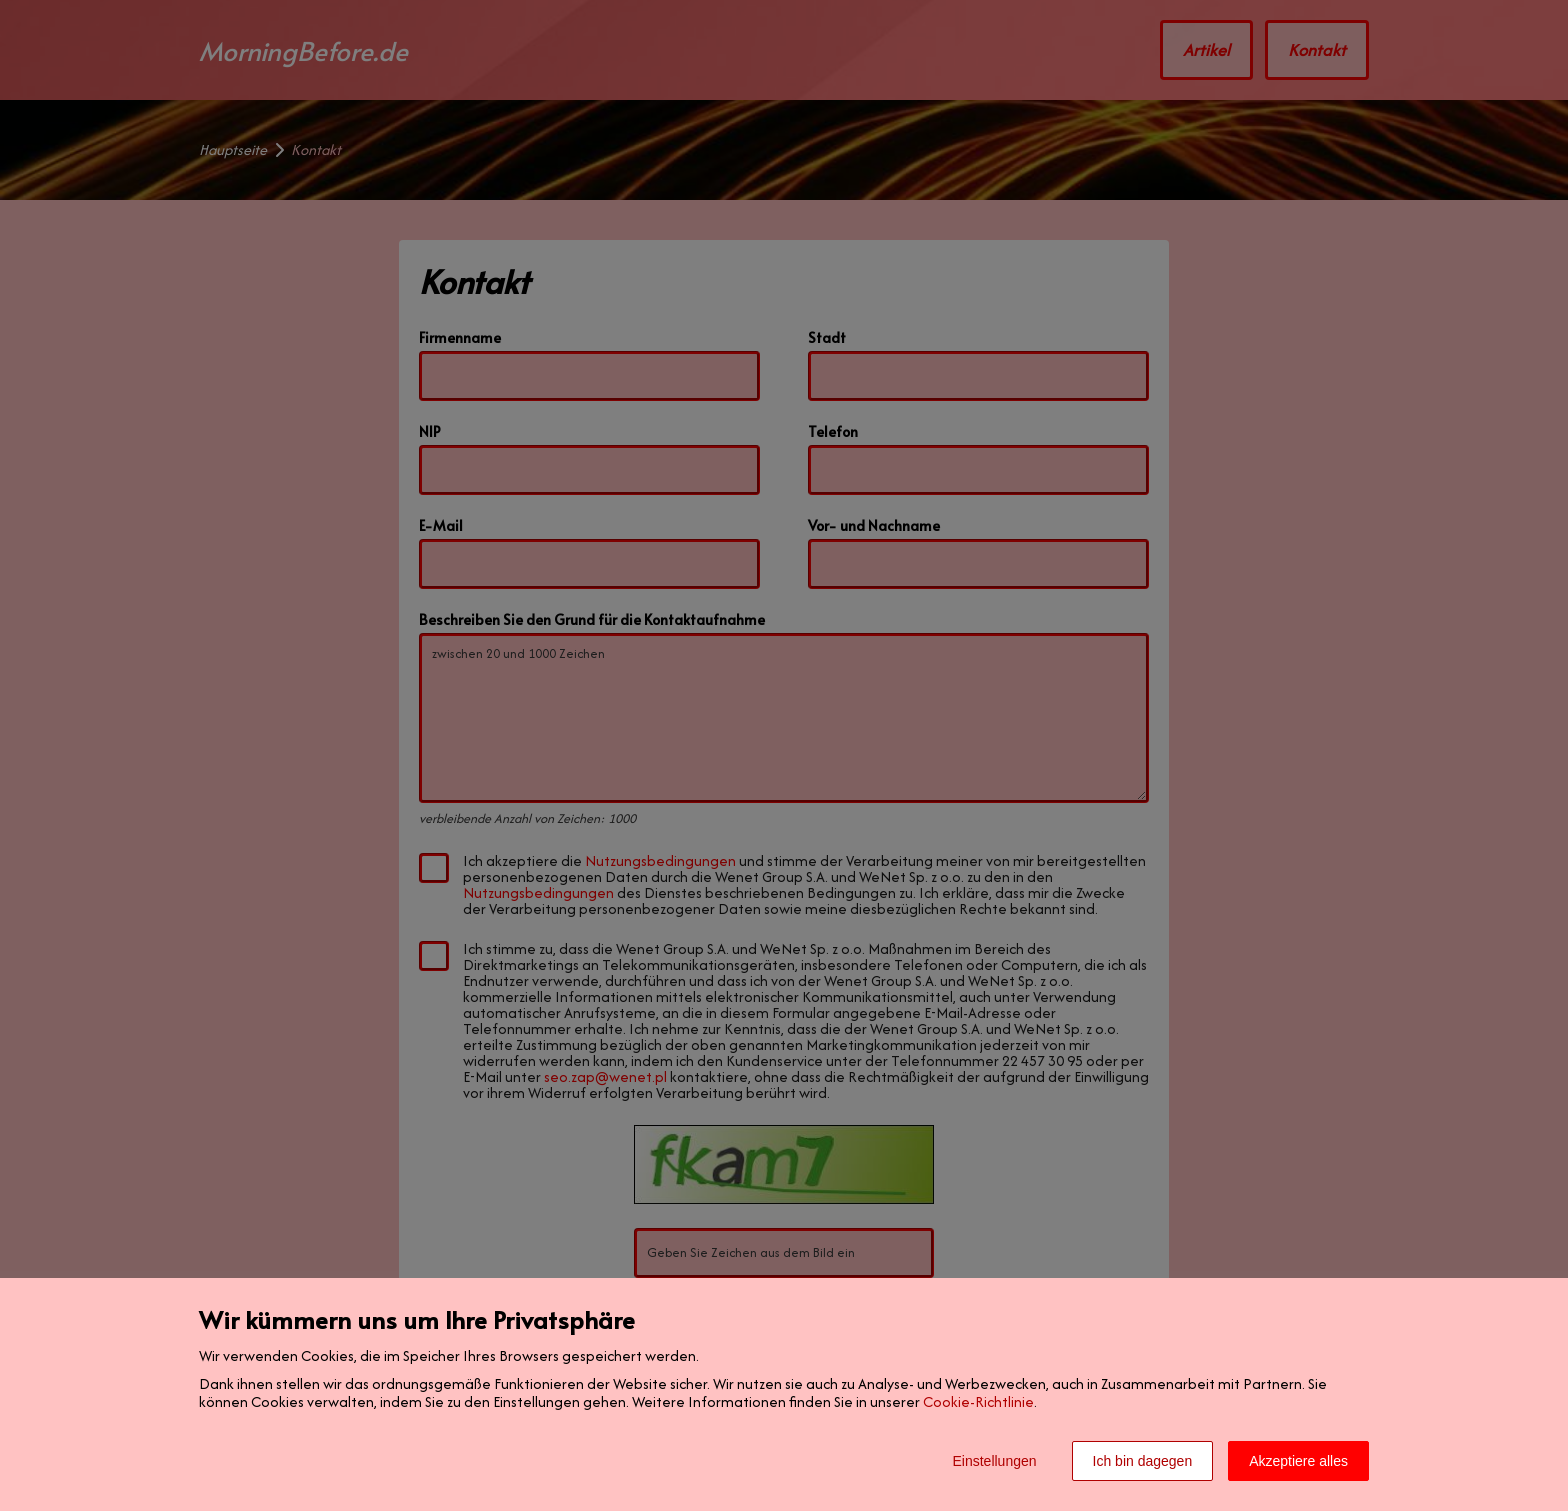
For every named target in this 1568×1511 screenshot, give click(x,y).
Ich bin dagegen (1143, 1461)
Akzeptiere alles (1298, 1461)
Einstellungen (994, 1461)
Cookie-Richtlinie (978, 1401)
